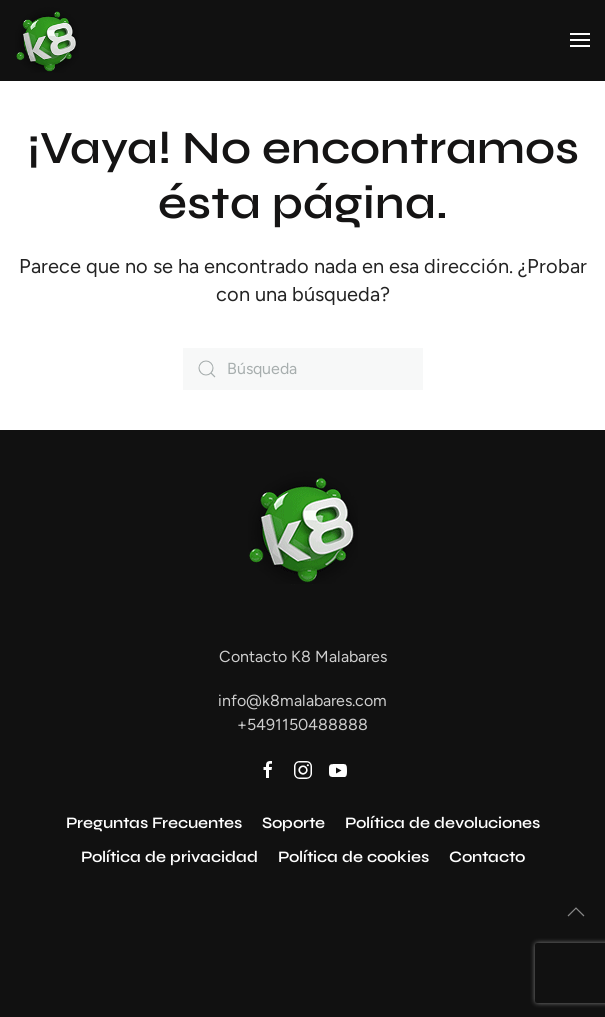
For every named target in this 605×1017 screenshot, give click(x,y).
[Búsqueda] (303, 369)
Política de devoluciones (442, 822)
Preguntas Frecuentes (154, 822)
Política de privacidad (169, 856)
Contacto (487, 856)
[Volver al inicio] (47, 40)
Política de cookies (353, 856)
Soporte (293, 822)
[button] (580, 40)
